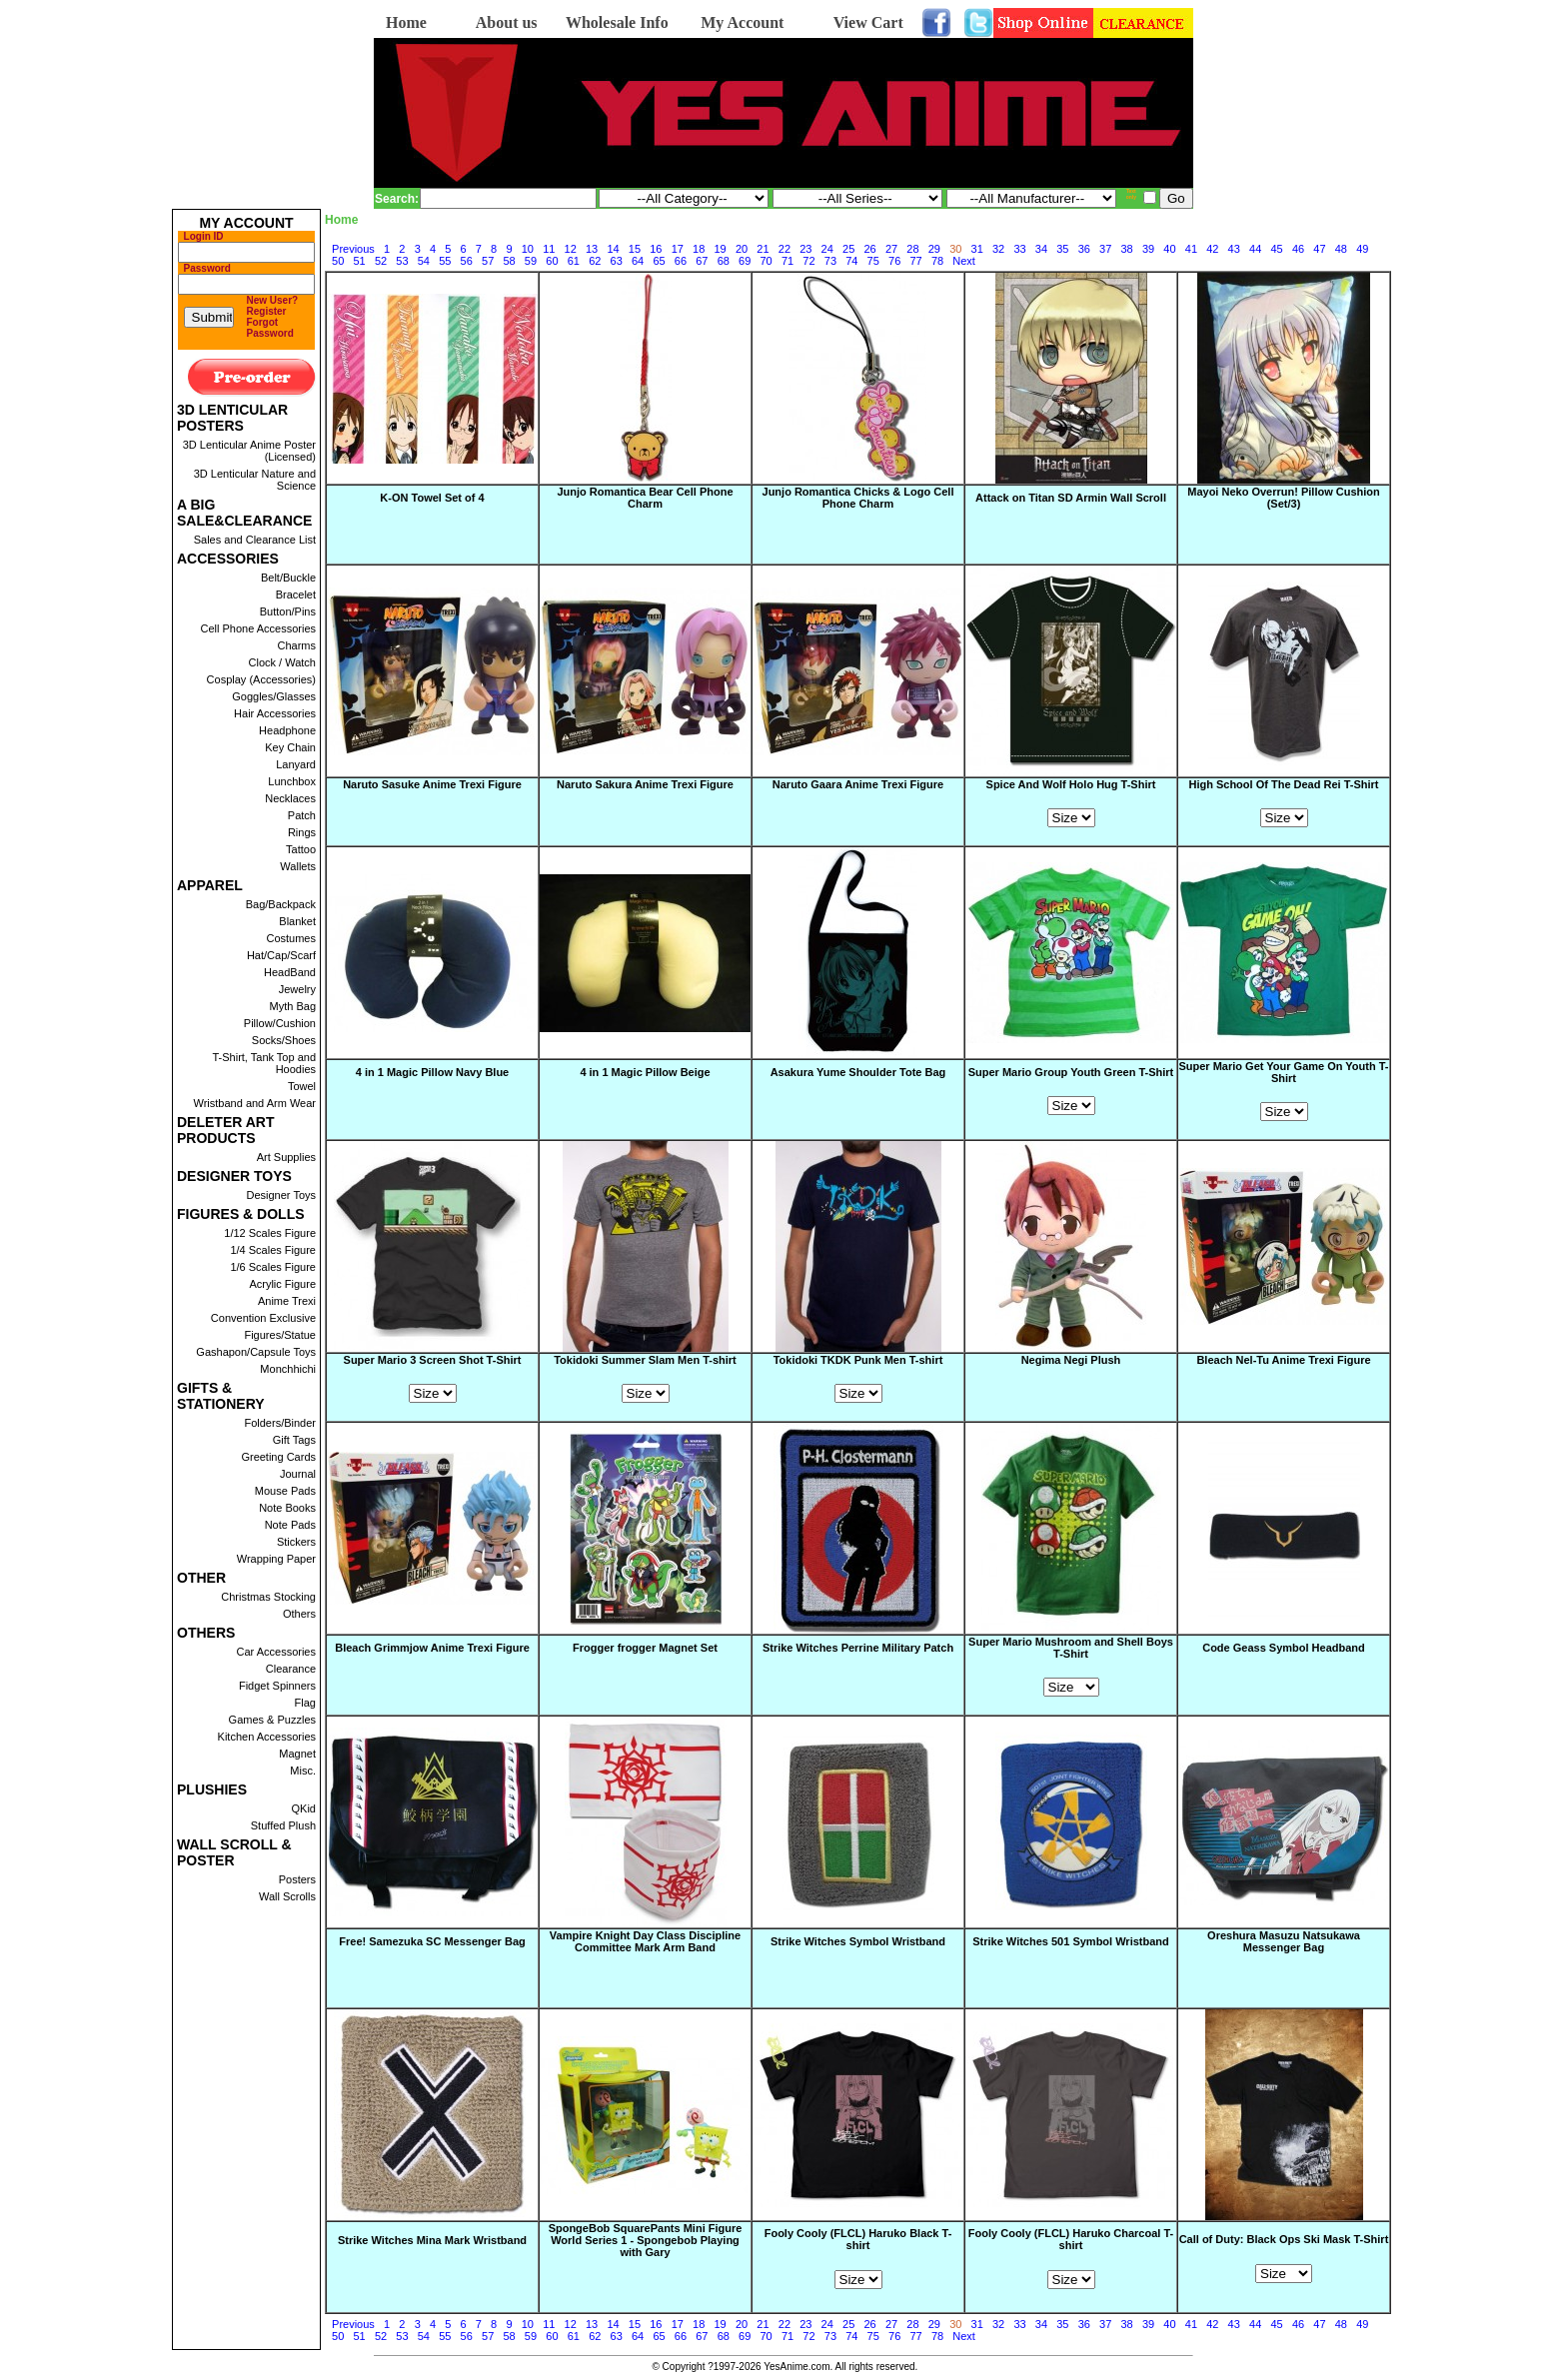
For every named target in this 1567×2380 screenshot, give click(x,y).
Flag (305, 1703)
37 (1105, 249)
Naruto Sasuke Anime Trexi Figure (432, 785)
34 (1041, 249)
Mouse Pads (285, 1491)
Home (406, 22)
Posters (297, 1879)
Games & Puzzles (272, 1720)
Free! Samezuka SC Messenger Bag (432, 1941)
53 (402, 261)
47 (1319, 249)
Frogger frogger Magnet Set (645, 1649)
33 (1019, 249)
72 (808, 261)
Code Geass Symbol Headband (1283, 1649)
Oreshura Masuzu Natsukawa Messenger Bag (1283, 1941)
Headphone (287, 730)
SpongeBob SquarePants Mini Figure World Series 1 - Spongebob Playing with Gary (646, 2240)
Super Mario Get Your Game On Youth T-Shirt (1283, 1072)
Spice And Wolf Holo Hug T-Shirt (1071, 784)
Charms (296, 645)
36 (1084, 249)
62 (595, 261)
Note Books (287, 1508)
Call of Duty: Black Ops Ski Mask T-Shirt (1284, 2240)
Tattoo (301, 849)
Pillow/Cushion (280, 1023)
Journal (298, 1474)
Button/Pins (288, 611)
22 (784, 249)
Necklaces (290, 798)
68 (724, 261)
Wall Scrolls (287, 1896)
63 (617, 261)
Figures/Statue (280, 1335)
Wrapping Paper (276, 1559)
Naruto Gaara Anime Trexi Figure (858, 785)
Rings (302, 832)
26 (869, 249)
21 (763, 249)
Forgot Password (270, 328)
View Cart (868, 22)
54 (424, 261)
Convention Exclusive (263, 1318)
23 (805, 249)
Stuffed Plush (283, 1825)
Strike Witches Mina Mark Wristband (432, 2240)
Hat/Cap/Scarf (281, 955)
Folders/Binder (280, 1423)
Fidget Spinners (277, 1686)
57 (488, 261)
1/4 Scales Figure (273, 1250)
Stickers (296, 1542)
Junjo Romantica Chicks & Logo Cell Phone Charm (858, 498)
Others (299, 1614)
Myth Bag (293, 1006)
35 (1062, 249)
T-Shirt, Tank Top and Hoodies (264, 1063)
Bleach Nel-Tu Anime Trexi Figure (1283, 1361)
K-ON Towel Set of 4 (432, 498)
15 (635, 249)
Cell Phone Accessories (258, 628)
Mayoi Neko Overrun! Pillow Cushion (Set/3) (1283, 498)
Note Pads (290, 1525)
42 (1212, 249)
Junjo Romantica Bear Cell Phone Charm (645, 498)
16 (656, 249)
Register (267, 311)
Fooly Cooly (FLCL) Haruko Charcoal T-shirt (1070, 2240)
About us (507, 22)
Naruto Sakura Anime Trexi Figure (645, 785)
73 (830, 261)
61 (574, 261)
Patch (302, 815)
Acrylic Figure (282, 1284)
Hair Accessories (275, 713)
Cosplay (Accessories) (261, 679)
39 (1148, 249)
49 (1362, 249)
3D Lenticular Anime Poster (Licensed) (249, 451)
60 (552, 261)
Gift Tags (294, 1440)
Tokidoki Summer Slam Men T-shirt (645, 1360)
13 (592, 249)
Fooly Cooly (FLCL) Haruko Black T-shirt (858, 2240)
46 (1298, 249)
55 (445, 261)
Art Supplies (286, 1157)
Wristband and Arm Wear (255, 1103)
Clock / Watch (282, 662)
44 (1255, 249)
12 (571, 249)
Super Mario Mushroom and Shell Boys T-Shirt (1070, 1648)
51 (359, 261)
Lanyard (296, 764)
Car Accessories (276, 1652)
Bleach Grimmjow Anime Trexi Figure (432, 1649)
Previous (353, 249)
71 (787, 261)
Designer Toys (282, 1195)
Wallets (298, 866)
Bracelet (296, 594)
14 (613, 249)
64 (638, 261)
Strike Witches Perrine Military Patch (858, 1649)
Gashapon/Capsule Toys (256, 1352)
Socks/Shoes (284, 1040)
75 (873, 261)
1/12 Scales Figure (270, 1233)
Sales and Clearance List (255, 540)
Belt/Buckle (288, 578)
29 (934, 249)
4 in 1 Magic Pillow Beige (645, 1073)
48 (1341, 249)
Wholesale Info (617, 22)
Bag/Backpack (281, 904)
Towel (302, 1086)
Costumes (291, 938)
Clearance (291, 1669)
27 (891, 249)
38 (1127, 249)
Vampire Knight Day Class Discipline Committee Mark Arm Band (645, 1941)
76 (894, 261)
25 (848, 249)
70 (767, 261)
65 (659, 261)
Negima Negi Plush (1071, 1361)
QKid (304, 1808)
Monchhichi (288, 1369)
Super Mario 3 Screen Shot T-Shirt (433, 1360)
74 (851, 261)
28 (912, 249)
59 (531, 261)
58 (509, 261)
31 (977, 249)
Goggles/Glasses (274, 696)
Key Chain (290, 747)
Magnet (297, 1754)
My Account (742, 22)
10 (528, 249)
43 (1234, 249)
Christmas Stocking (268, 1597)
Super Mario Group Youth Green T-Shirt (1071, 1072)
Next (963, 261)
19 (721, 249)
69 (745, 261)
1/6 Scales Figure (273, 1267)
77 (915, 261)
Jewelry (297, 989)
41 (1191, 249)
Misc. (303, 1771)
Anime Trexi (287, 1301)
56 (467, 261)
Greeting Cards (278, 1457)
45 (1276, 249)
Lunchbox (292, 781)
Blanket (297, 921)
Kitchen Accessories (267, 1737)
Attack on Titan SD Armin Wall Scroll (1070, 498)
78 (937, 261)
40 (1169, 249)
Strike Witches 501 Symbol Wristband (1070, 1941)
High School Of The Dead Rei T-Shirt (1283, 784)
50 (338, 261)
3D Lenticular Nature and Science (255, 480)
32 (998, 249)
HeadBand (290, 972)
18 (699, 249)
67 (702, 261)
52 (381, 261)
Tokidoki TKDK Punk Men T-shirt (858, 1360)
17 (678, 249)
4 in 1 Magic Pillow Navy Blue (432, 1073)
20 (742, 249)
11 (549, 249)
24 (827, 249)
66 (681, 261)
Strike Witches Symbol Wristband (858, 1941)
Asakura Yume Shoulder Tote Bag (858, 1073)
